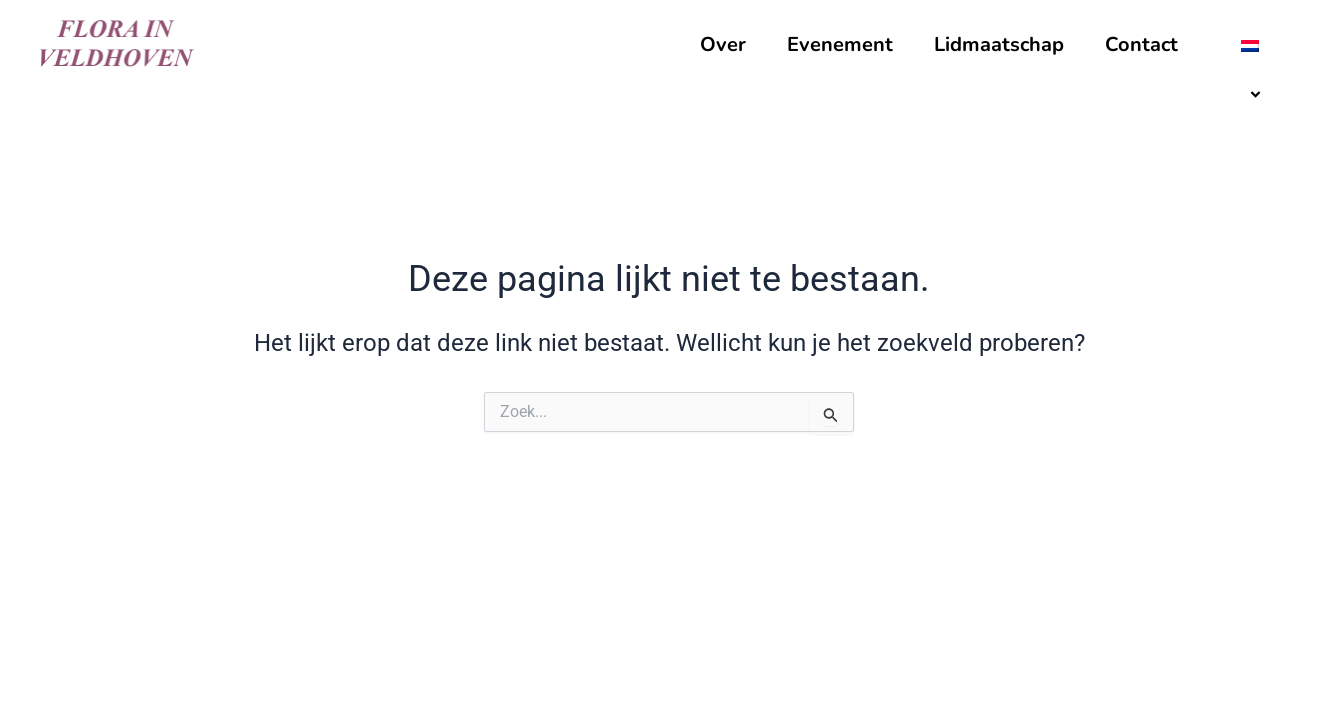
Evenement (840, 44)
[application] (1277, 46)
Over (723, 44)
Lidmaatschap (999, 44)
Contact (1141, 44)
